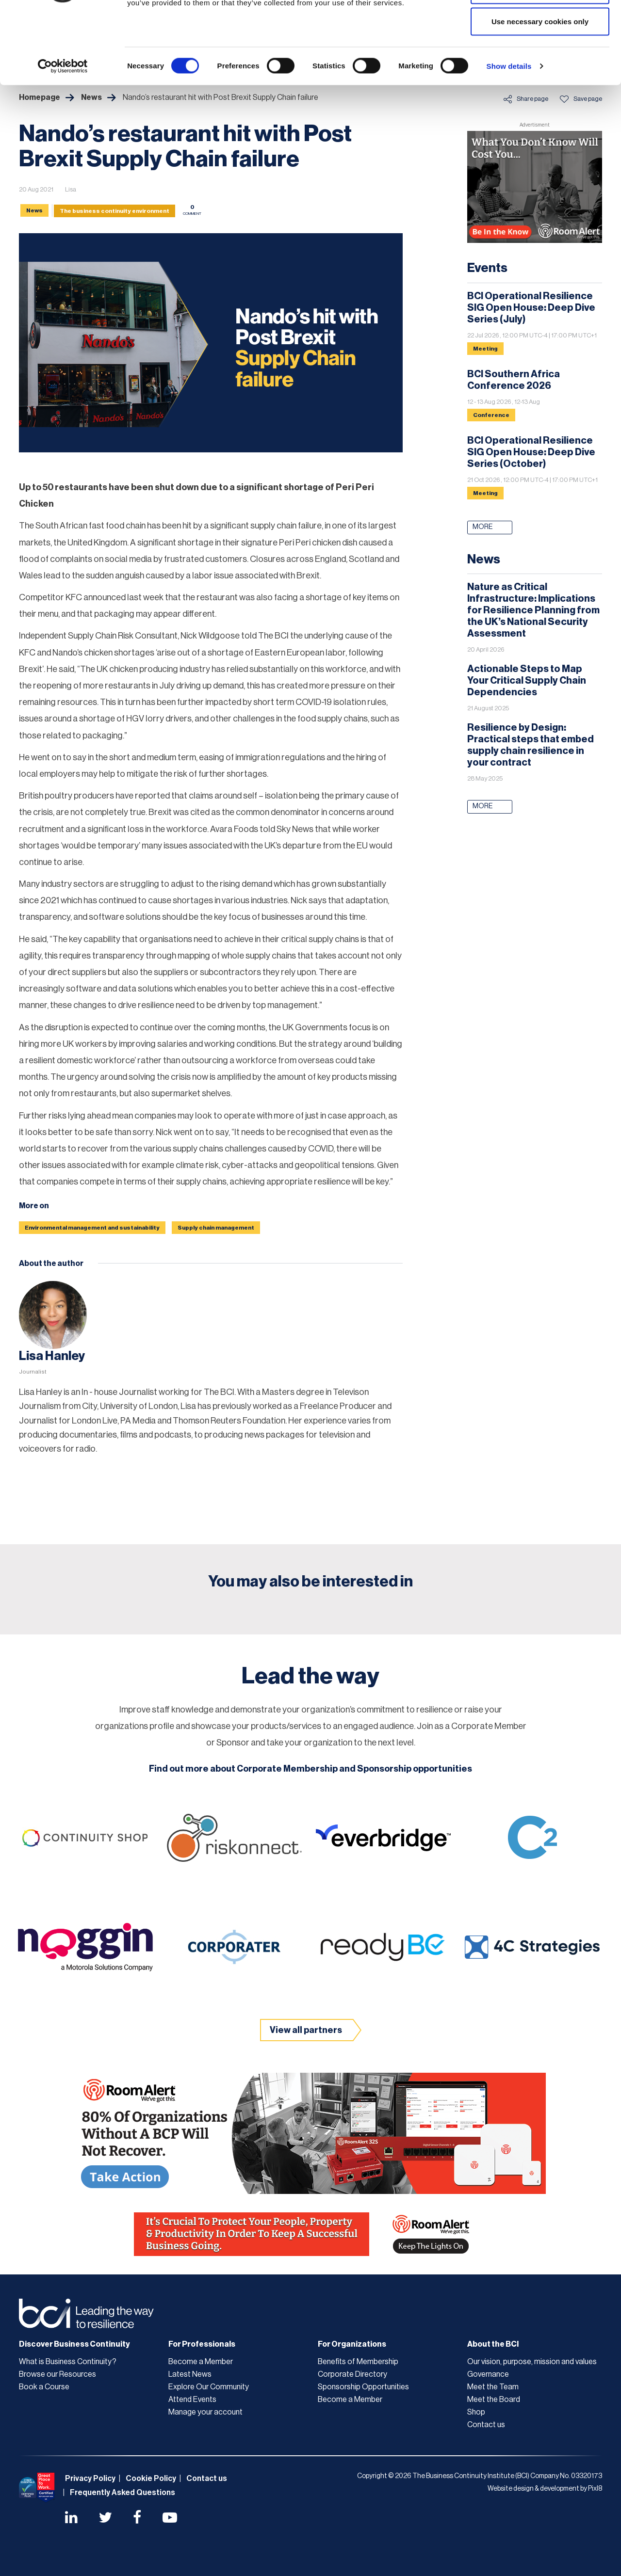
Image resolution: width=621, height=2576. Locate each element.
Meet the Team (493, 2387)
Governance (488, 2374)
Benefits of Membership (358, 2362)
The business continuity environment (114, 211)
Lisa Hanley (52, 1356)
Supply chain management (216, 1228)
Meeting (485, 349)
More (482, 527)
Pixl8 (595, 2488)
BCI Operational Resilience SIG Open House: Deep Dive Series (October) (531, 452)
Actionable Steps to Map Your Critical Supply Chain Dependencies (526, 680)
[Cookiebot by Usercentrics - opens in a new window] (62, 134)
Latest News (190, 2374)
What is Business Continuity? (67, 2362)
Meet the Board (493, 2399)
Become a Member (200, 2362)
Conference (491, 415)
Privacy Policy (90, 2478)
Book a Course (44, 2387)
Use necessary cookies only (539, 89)
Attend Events (192, 2399)
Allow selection (539, 57)
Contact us (486, 2425)
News (34, 210)
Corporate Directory (352, 2374)
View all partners (306, 2030)
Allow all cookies (540, 25)
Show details (509, 133)
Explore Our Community (208, 2387)
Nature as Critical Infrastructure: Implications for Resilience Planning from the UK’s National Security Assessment (533, 610)
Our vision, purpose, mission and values (532, 2362)
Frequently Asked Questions (122, 2492)
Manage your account (205, 2412)
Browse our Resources (57, 2374)
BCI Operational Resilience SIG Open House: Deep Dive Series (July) (531, 307)
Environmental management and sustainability (92, 1228)
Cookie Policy (151, 2478)
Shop (476, 2412)
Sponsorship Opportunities (363, 2387)
